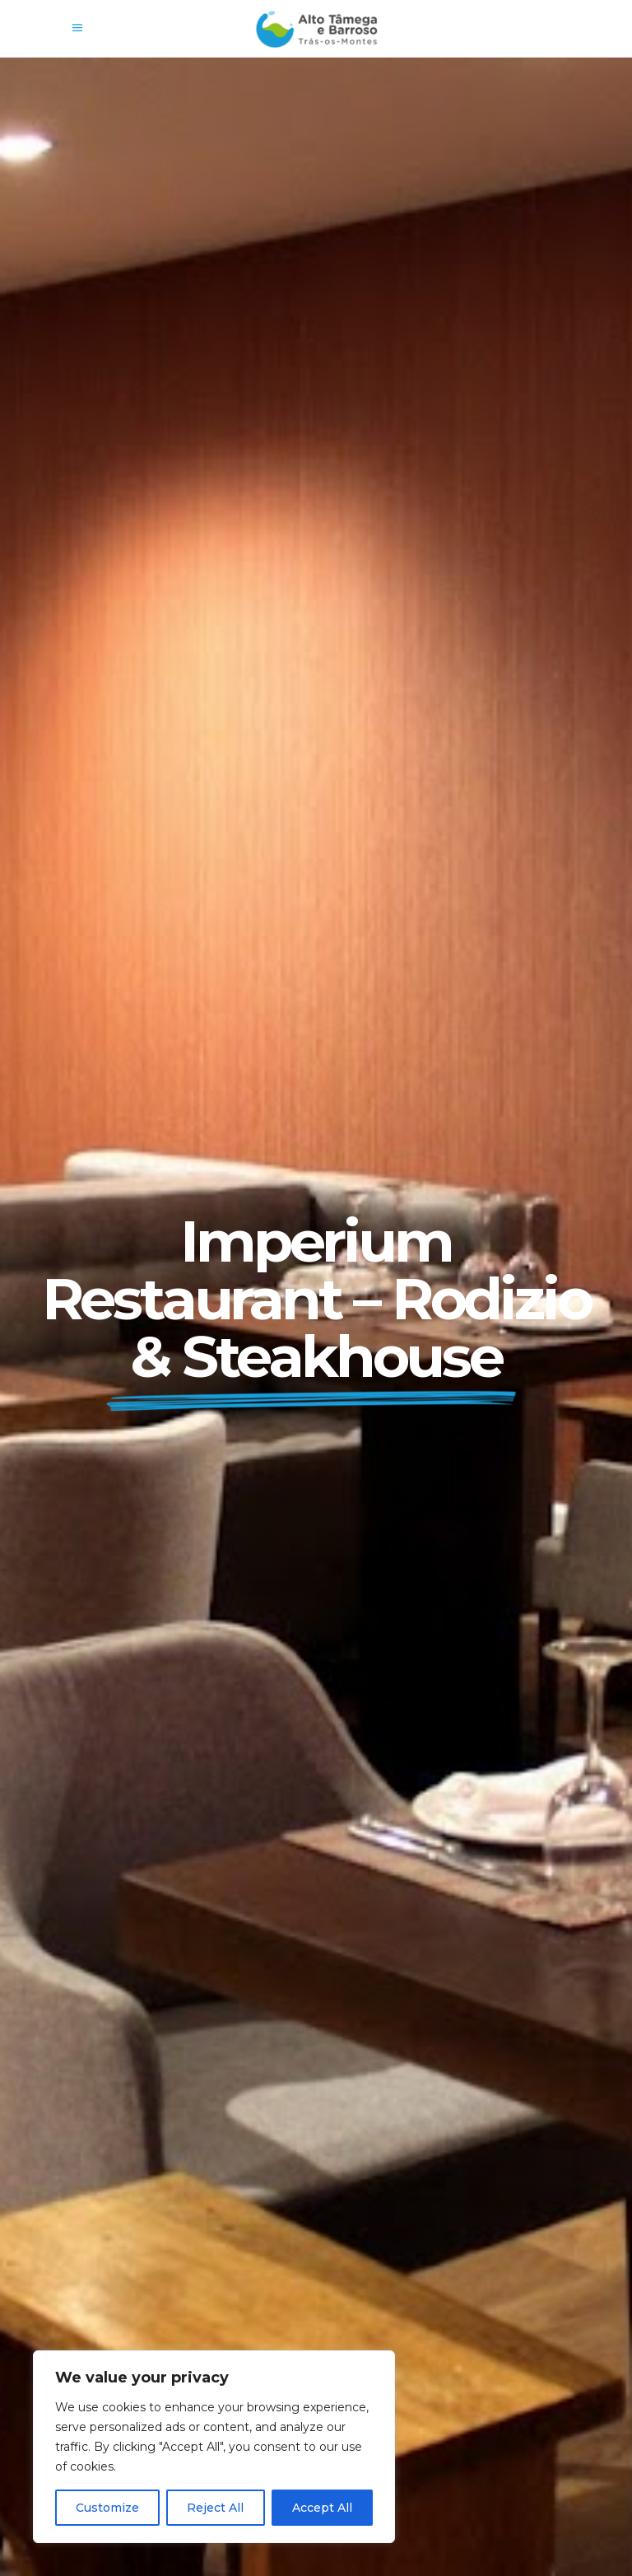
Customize (107, 2507)
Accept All (322, 2507)
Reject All (215, 2507)
